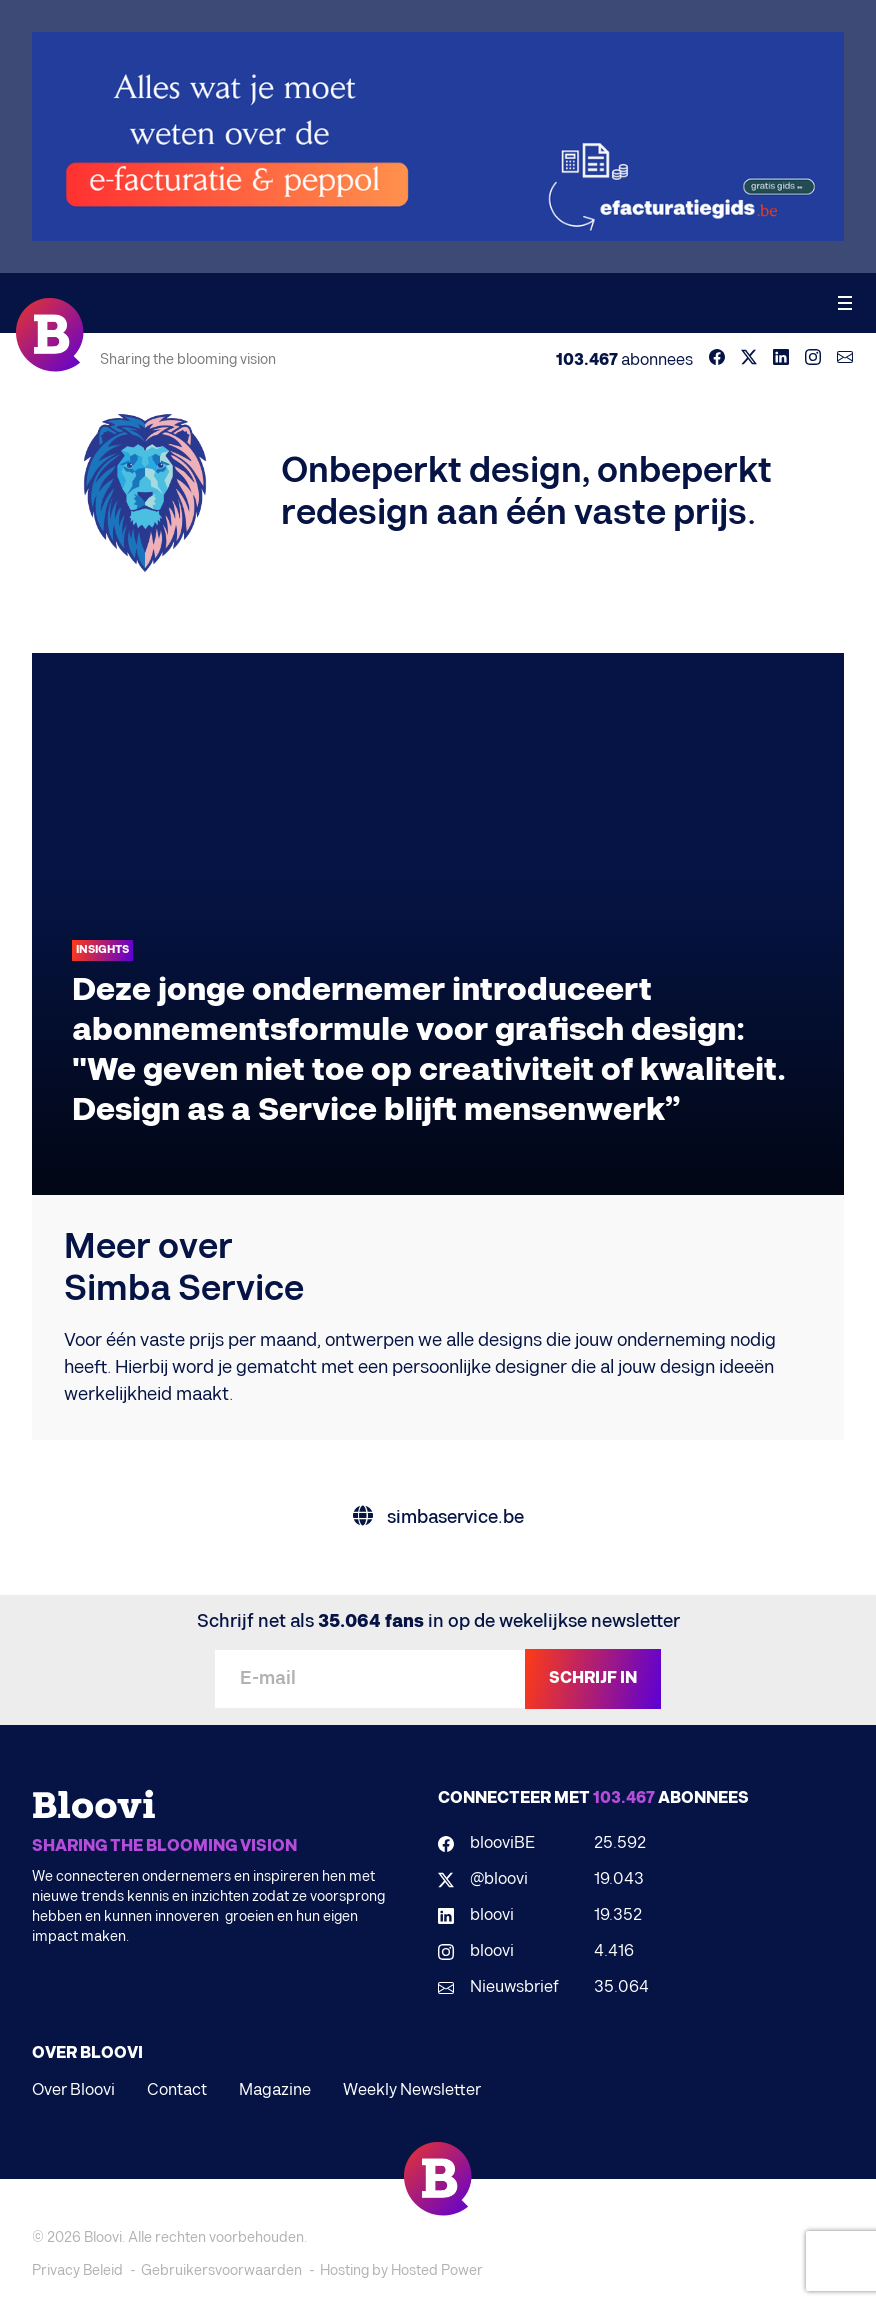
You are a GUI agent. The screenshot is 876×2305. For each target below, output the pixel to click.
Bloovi (103, 2237)
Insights (102, 949)
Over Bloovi (73, 2090)
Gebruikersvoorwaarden (221, 2270)
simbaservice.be (438, 1517)
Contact (177, 2090)
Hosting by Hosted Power (401, 2270)
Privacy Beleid (77, 2270)
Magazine (275, 2090)
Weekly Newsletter (412, 2090)
